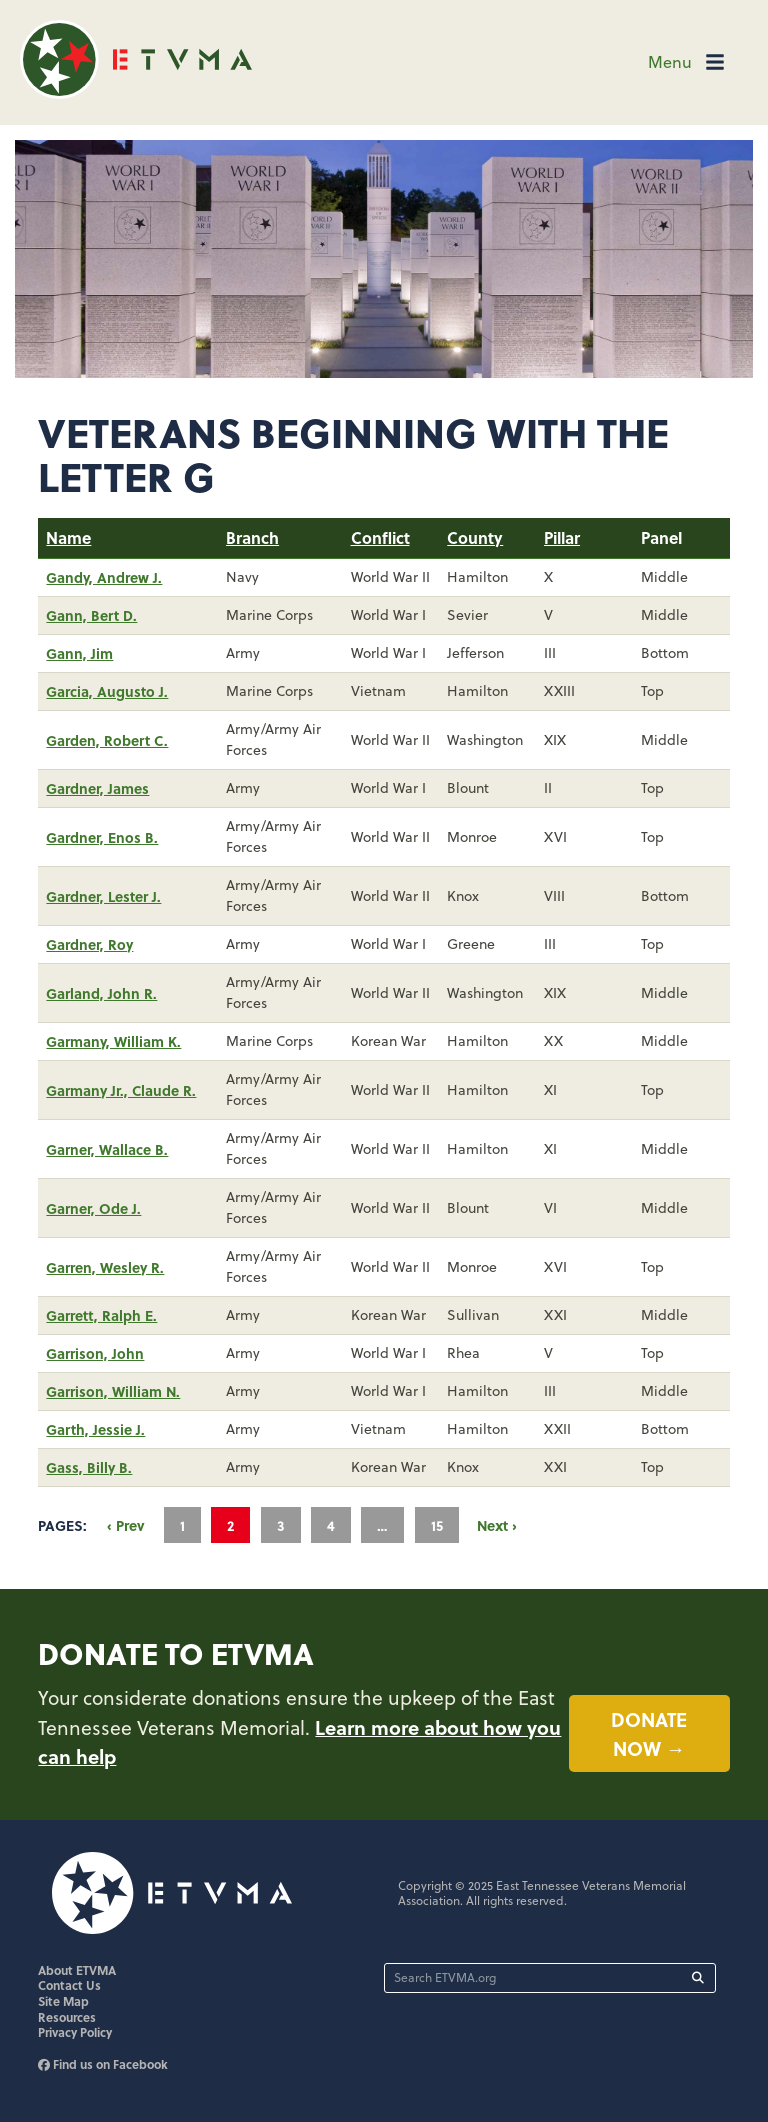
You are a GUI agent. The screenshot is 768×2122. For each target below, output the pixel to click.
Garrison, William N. (113, 1391)
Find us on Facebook (103, 2064)
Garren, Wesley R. (105, 1267)
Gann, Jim (79, 653)
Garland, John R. (101, 993)
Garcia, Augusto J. (107, 691)
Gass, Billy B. (89, 1467)
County (475, 537)
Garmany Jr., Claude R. (121, 1090)
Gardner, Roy (89, 944)
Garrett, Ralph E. (101, 1315)
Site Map (63, 2001)
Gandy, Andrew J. (104, 577)
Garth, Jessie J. (95, 1429)
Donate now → (649, 1733)
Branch (252, 537)
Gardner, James (97, 788)
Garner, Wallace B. (107, 1149)
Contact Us (69, 1985)
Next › (497, 1525)
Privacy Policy (75, 2032)
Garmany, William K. (113, 1041)
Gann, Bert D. (91, 615)
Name (68, 537)
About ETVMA (77, 1970)
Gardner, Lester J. (103, 896)
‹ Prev (126, 1525)
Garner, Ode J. (93, 1208)
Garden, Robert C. (107, 740)
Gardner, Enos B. (102, 837)
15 (437, 1525)
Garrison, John (95, 1353)
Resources (67, 2017)
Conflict (380, 537)
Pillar (562, 537)
